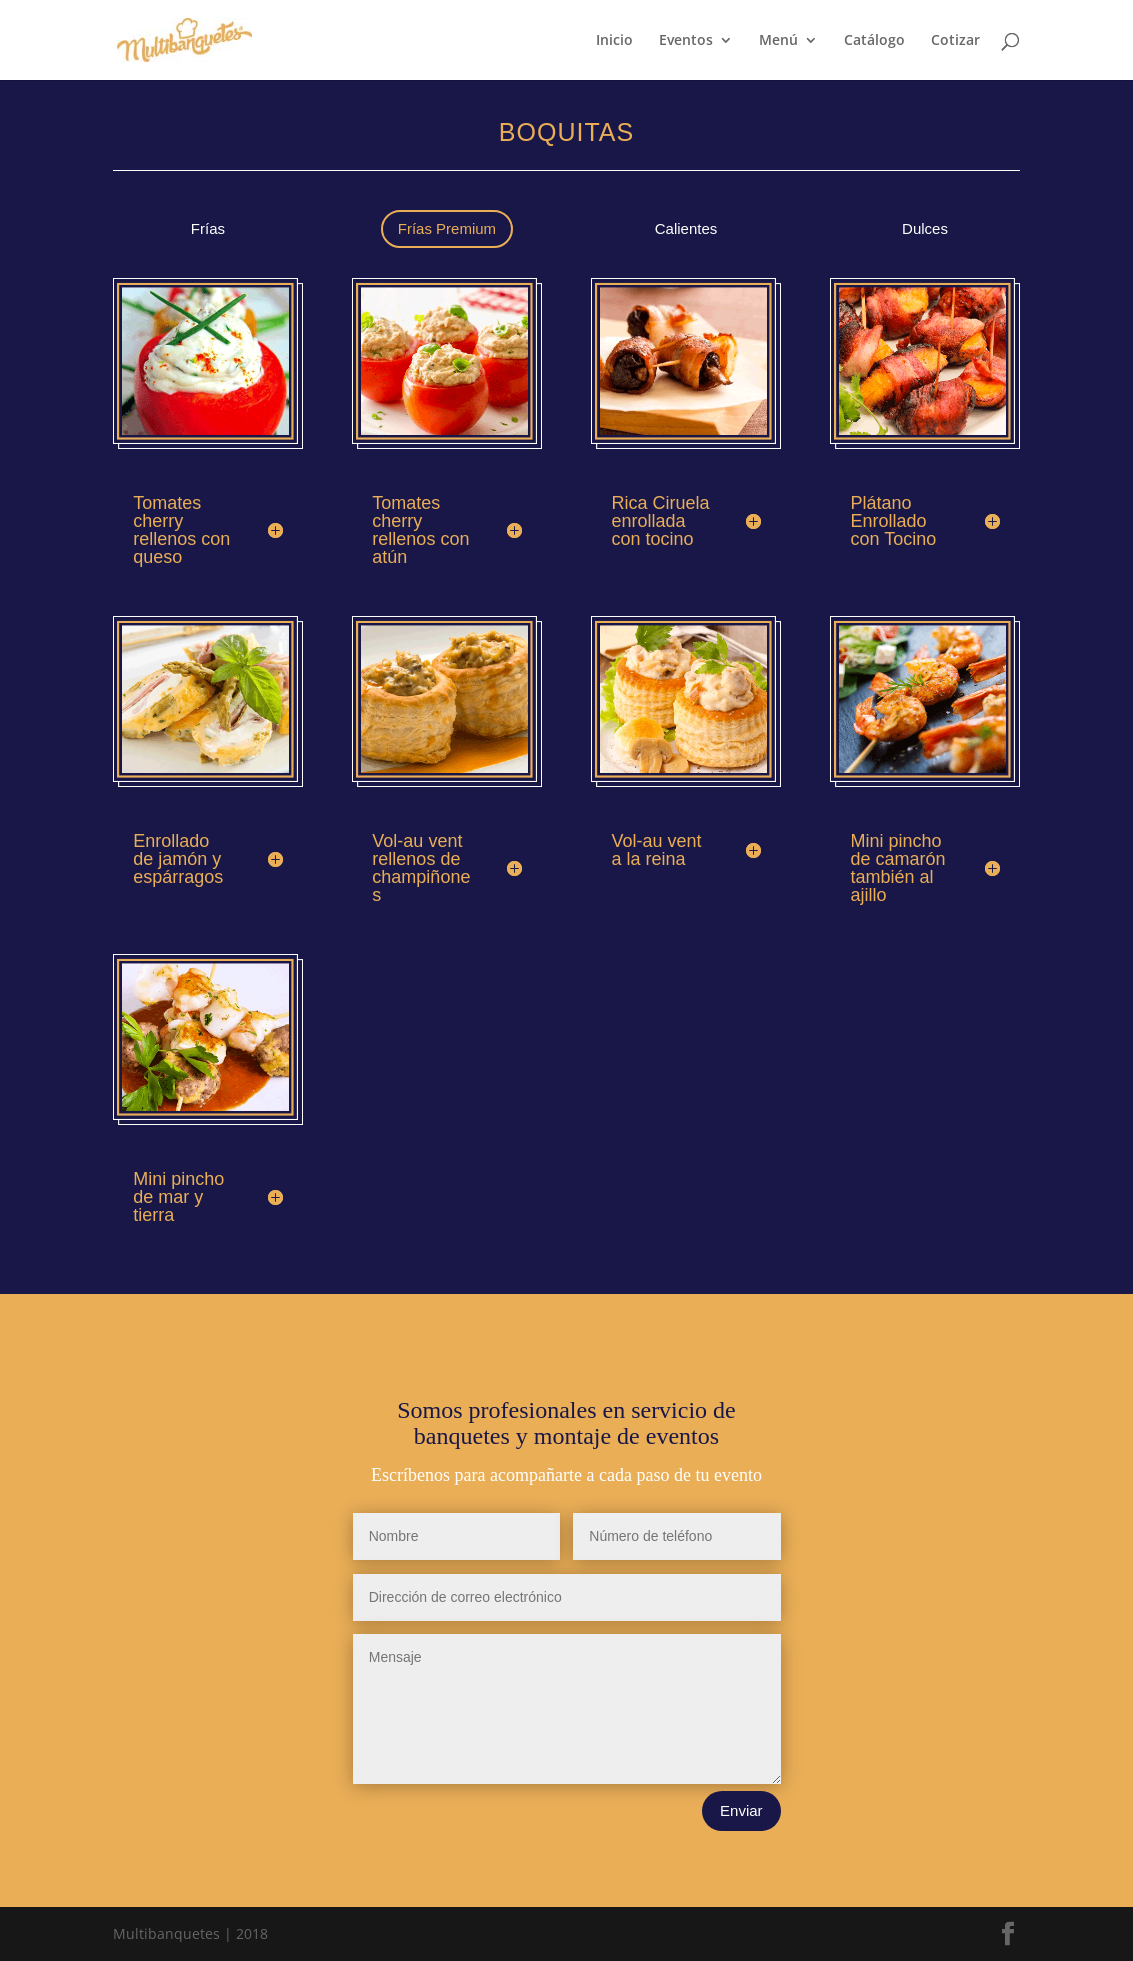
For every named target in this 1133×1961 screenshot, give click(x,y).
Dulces (925, 228)
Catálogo (874, 41)
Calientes (686, 228)
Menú (778, 41)
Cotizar (955, 41)
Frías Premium (447, 228)
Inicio (614, 41)
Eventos (686, 41)
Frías (208, 228)
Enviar (741, 1810)
